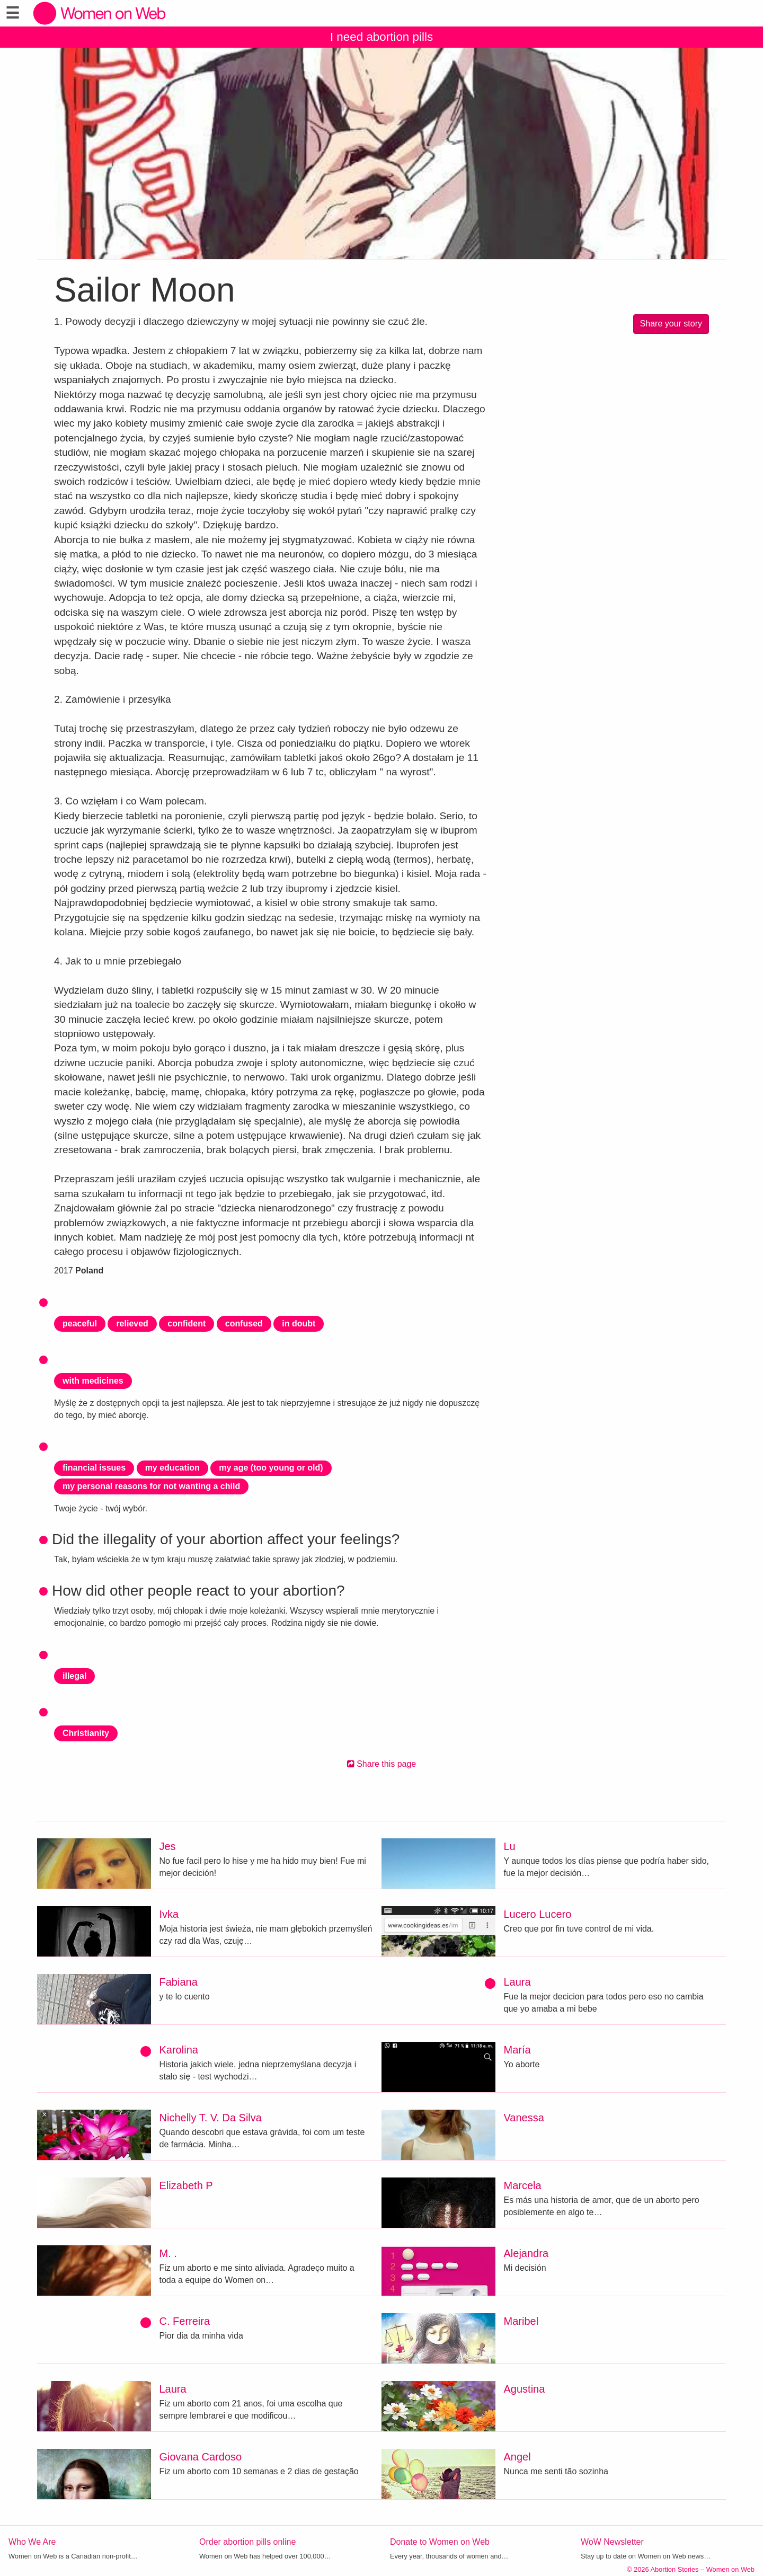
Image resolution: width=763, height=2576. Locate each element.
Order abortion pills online (247, 2541)
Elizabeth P (186, 2185)
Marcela (523, 2185)
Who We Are (32, 2541)
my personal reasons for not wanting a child (151, 1486)
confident (186, 1323)
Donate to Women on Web (440, 2541)
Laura (517, 1982)
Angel (517, 2457)
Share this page (381, 1763)
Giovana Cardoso (200, 2457)
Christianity (86, 1733)
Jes (167, 1846)
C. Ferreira (184, 2321)
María (517, 2050)
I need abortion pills (381, 36)
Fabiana (178, 1982)
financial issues (94, 1467)
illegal (74, 1675)
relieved (132, 1323)
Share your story (671, 323)
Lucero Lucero (538, 1914)
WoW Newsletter (612, 2541)
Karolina (178, 2050)
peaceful (80, 1323)
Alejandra (526, 2253)
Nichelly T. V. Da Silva (210, 2117)
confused (244, 1323)
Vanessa (524, 2117)
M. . (168, 2253)
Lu (510, 1846)
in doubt (298, 1323)
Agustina (524, 2389)
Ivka (169, 1914)
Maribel (521, 2321)
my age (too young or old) (271, 1467)
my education (172, 1467)
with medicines (93, 1380)
